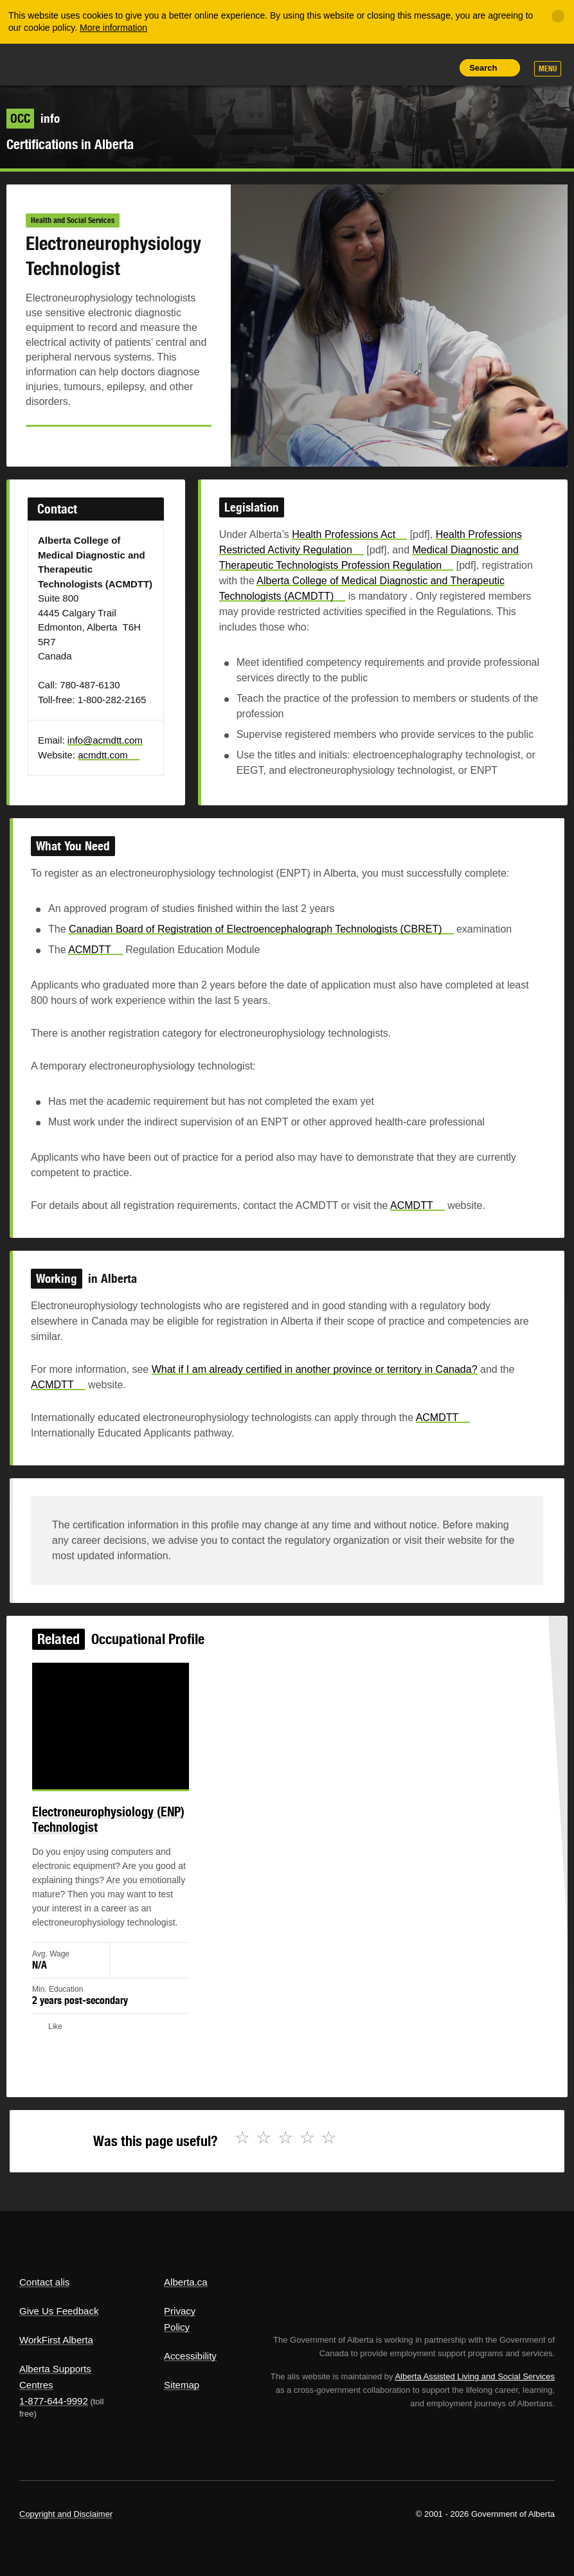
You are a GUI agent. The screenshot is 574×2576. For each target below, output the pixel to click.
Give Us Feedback (58, 2310)
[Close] (558, 16)
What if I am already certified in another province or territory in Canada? (311, 1381)
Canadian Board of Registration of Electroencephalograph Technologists (264, 951)
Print (439, 67)
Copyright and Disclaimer (65, 2514)
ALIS (105, 63)
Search (483, 68)
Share (351, 67)
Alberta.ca (186, 2281)
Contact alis (44, 2281)
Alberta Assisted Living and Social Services (475, 2376)
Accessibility (190, 2355)
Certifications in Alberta (70, 144)
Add (380, 67)
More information (113, 27)
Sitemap (181, 2384)
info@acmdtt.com (123, 743)
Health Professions (343, 557)
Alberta (44, 63)
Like (410, 66)
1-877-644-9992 (53, 2400)
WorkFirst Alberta (56, 2339)
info (33, 118)
